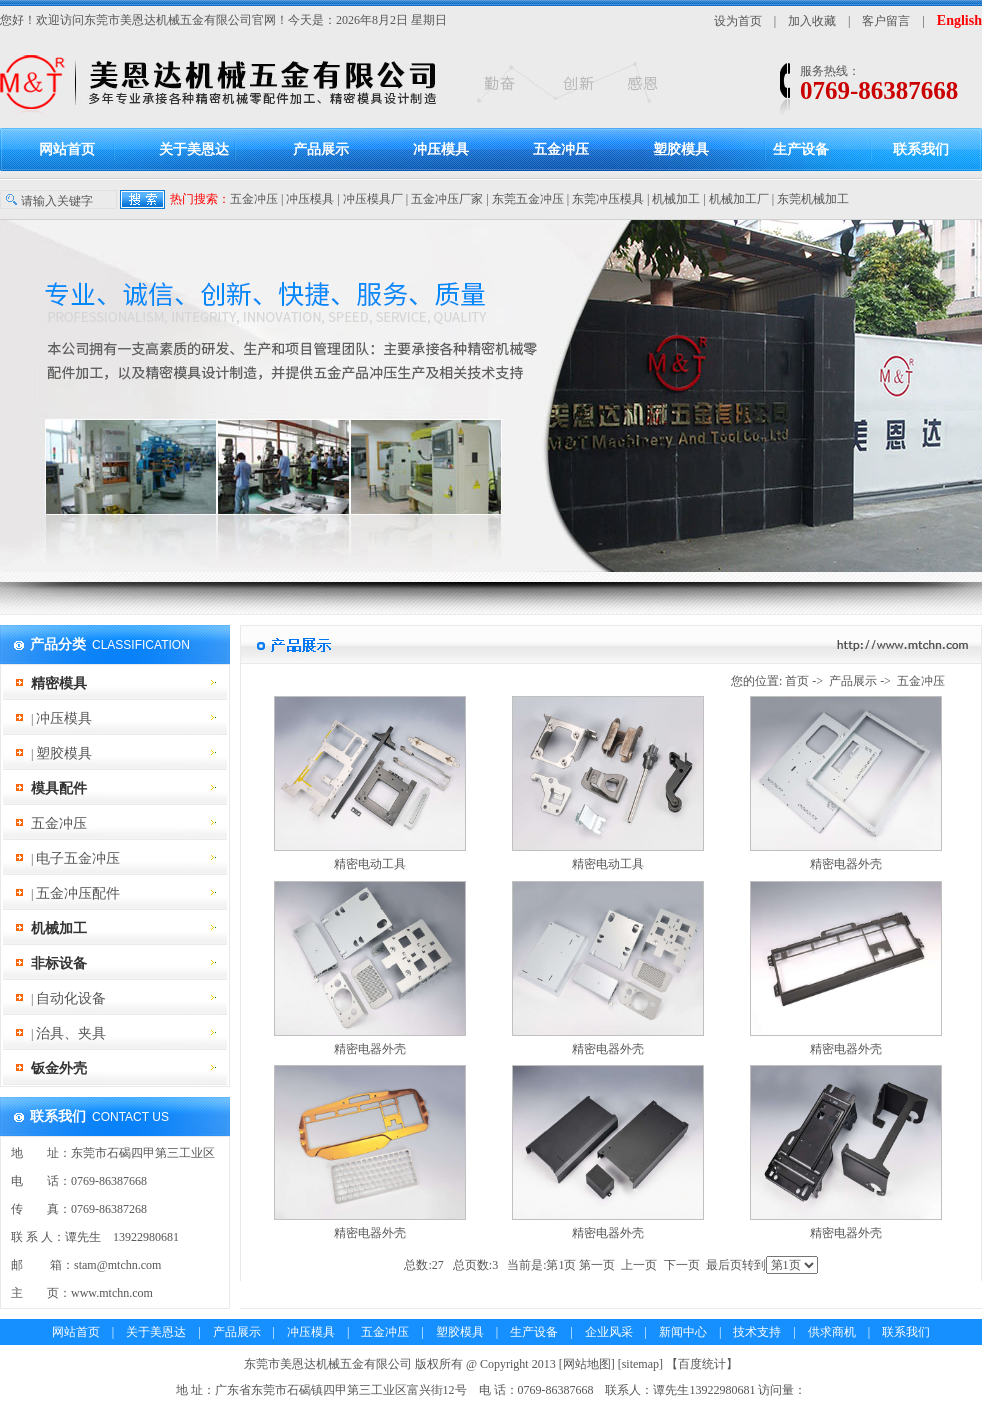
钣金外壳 (59, 1068)
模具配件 (59, 788)
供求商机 (832, 1332)
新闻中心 (683, 1332)
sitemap (640, 1364)
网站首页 (67, 149)
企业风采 (609, 1332)
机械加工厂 (739, 199)
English (959, 20)
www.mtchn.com (112, 1293)
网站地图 (587, 1364)
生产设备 (801, 149)
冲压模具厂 (373, 199)
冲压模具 (441, 149)
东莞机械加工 (813, 199)
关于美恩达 (194, 149)
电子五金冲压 (78, 858)
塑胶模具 (681, 149)
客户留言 (886, 21)
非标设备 (59, 963)
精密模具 (59, 683)
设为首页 (738, 21)
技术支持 (757, 1332)
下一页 (682, 1265)
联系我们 (921, 149)
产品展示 (321, 149)
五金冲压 (561, 149)
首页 (797, 681)
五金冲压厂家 (447, 199)
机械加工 (676, 199)
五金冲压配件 (78, 893)
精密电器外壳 (846, 864)
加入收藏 (812, 21)
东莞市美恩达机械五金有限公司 (168, 20)
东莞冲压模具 (608, 199)
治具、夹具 (71, 1033)
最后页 (724, 1265)
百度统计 (702, 1364)
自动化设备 (71, 998)
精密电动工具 (370, 864)
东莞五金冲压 (528, 199)
